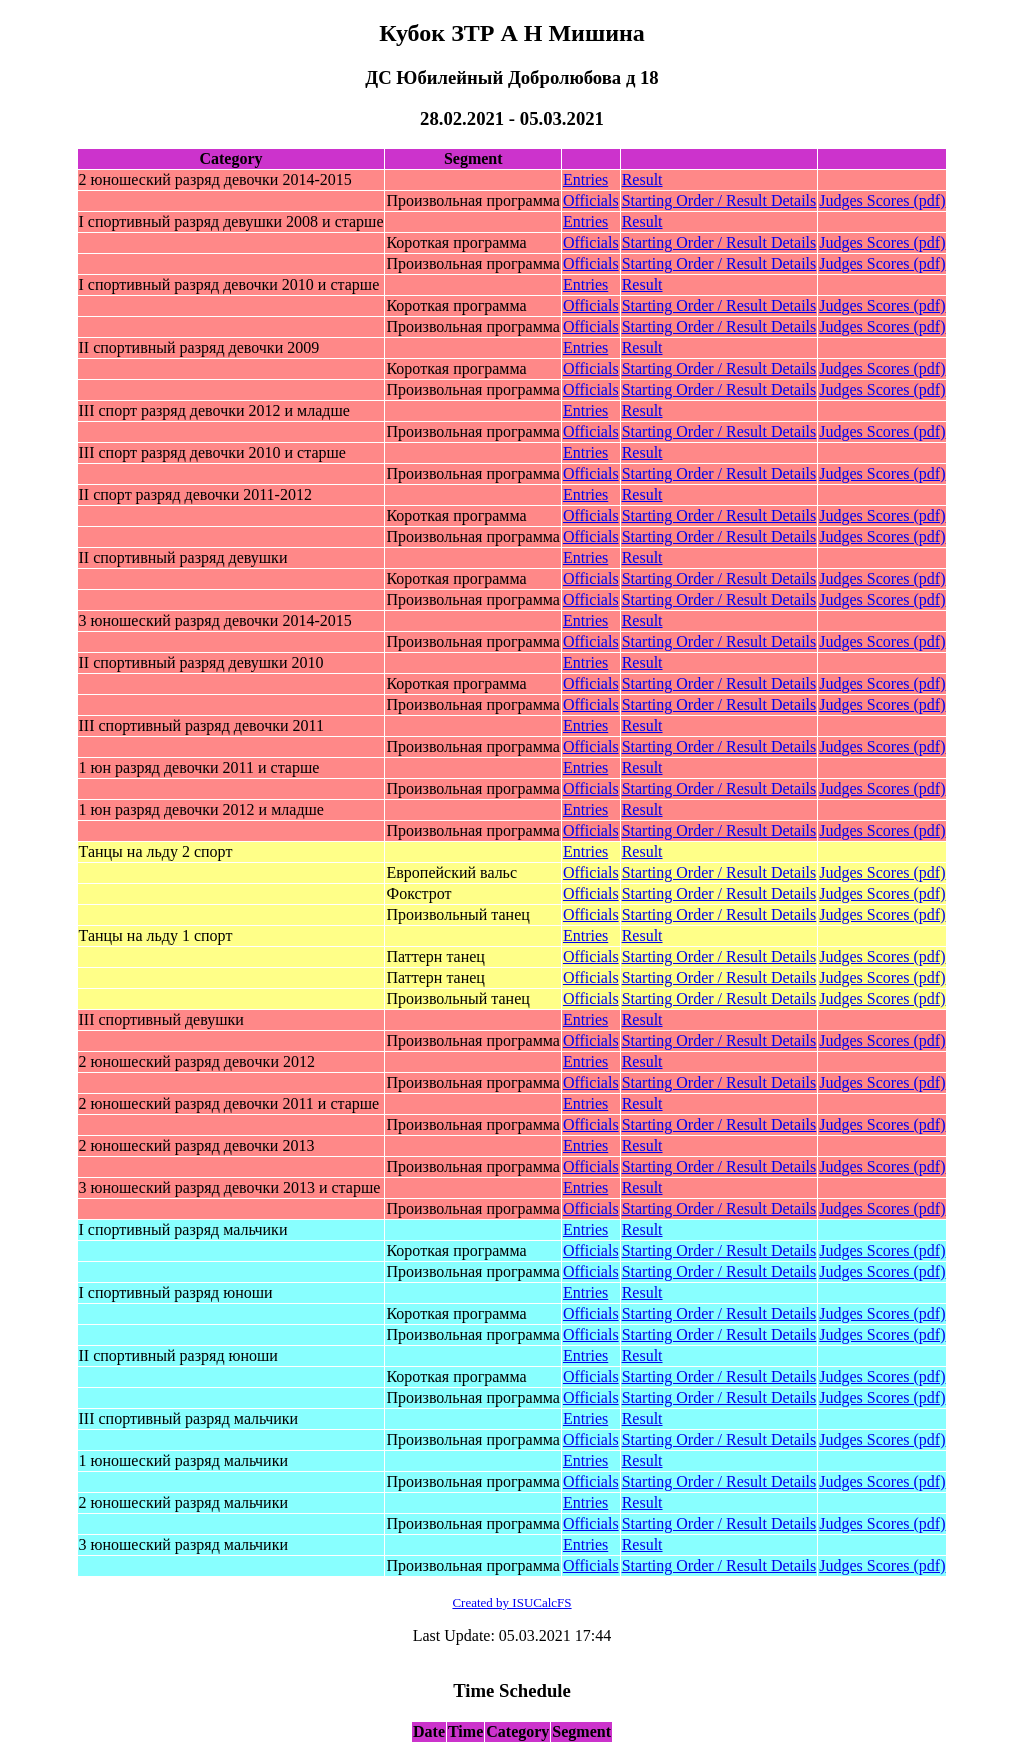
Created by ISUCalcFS (511, 1602)
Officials (591, 200)
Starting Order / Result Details (719, 200)
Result (642, 179)
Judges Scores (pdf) (882, 200)
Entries (585, 179)
